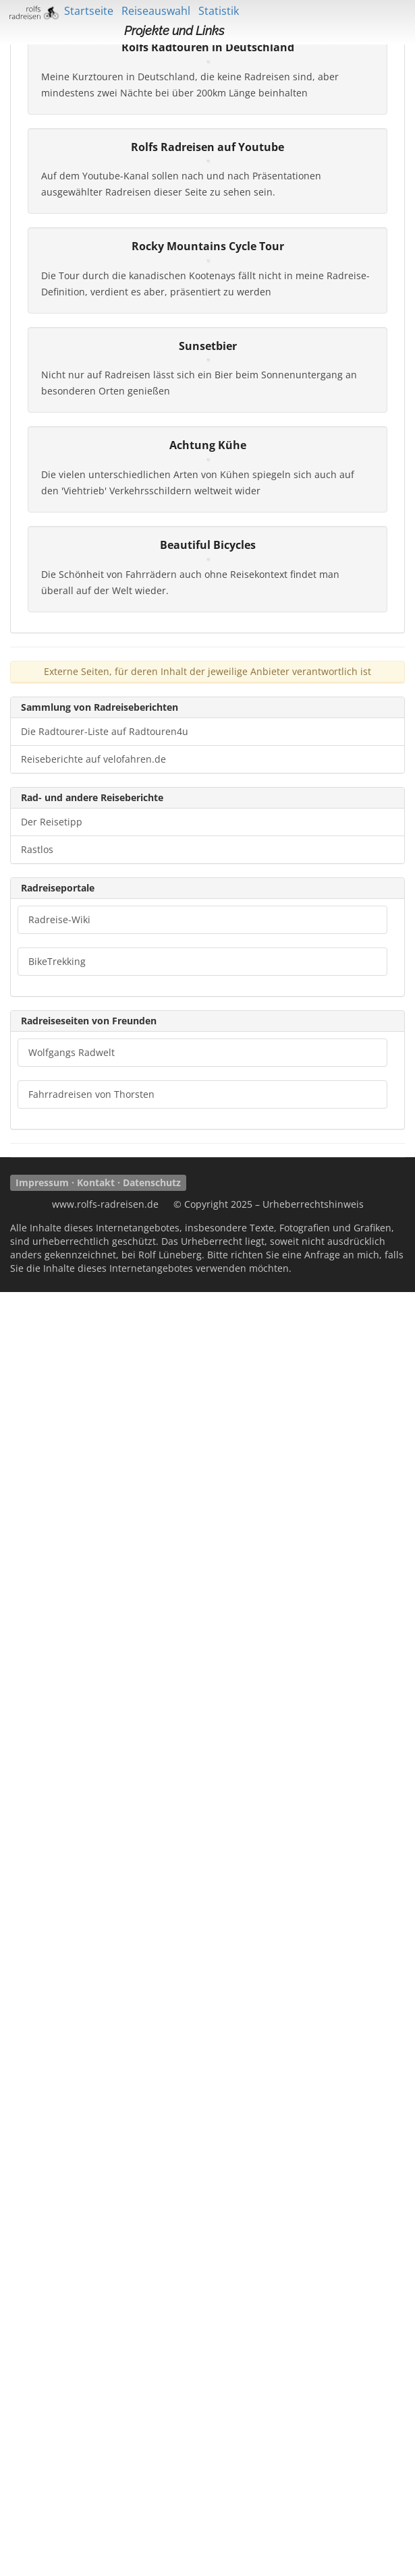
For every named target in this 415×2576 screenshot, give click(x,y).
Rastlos (37, 2133)
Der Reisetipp (51, 2105)
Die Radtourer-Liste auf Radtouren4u (104, 2015)
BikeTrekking (57, 2245)
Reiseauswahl (155, 10)
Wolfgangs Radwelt (71, 2336)
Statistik (218, 10)
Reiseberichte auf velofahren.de (93, 2043)
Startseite (88, 10)
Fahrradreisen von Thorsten (91, 2378)
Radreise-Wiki (59, 2203)
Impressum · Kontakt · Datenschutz (98, 2466)
